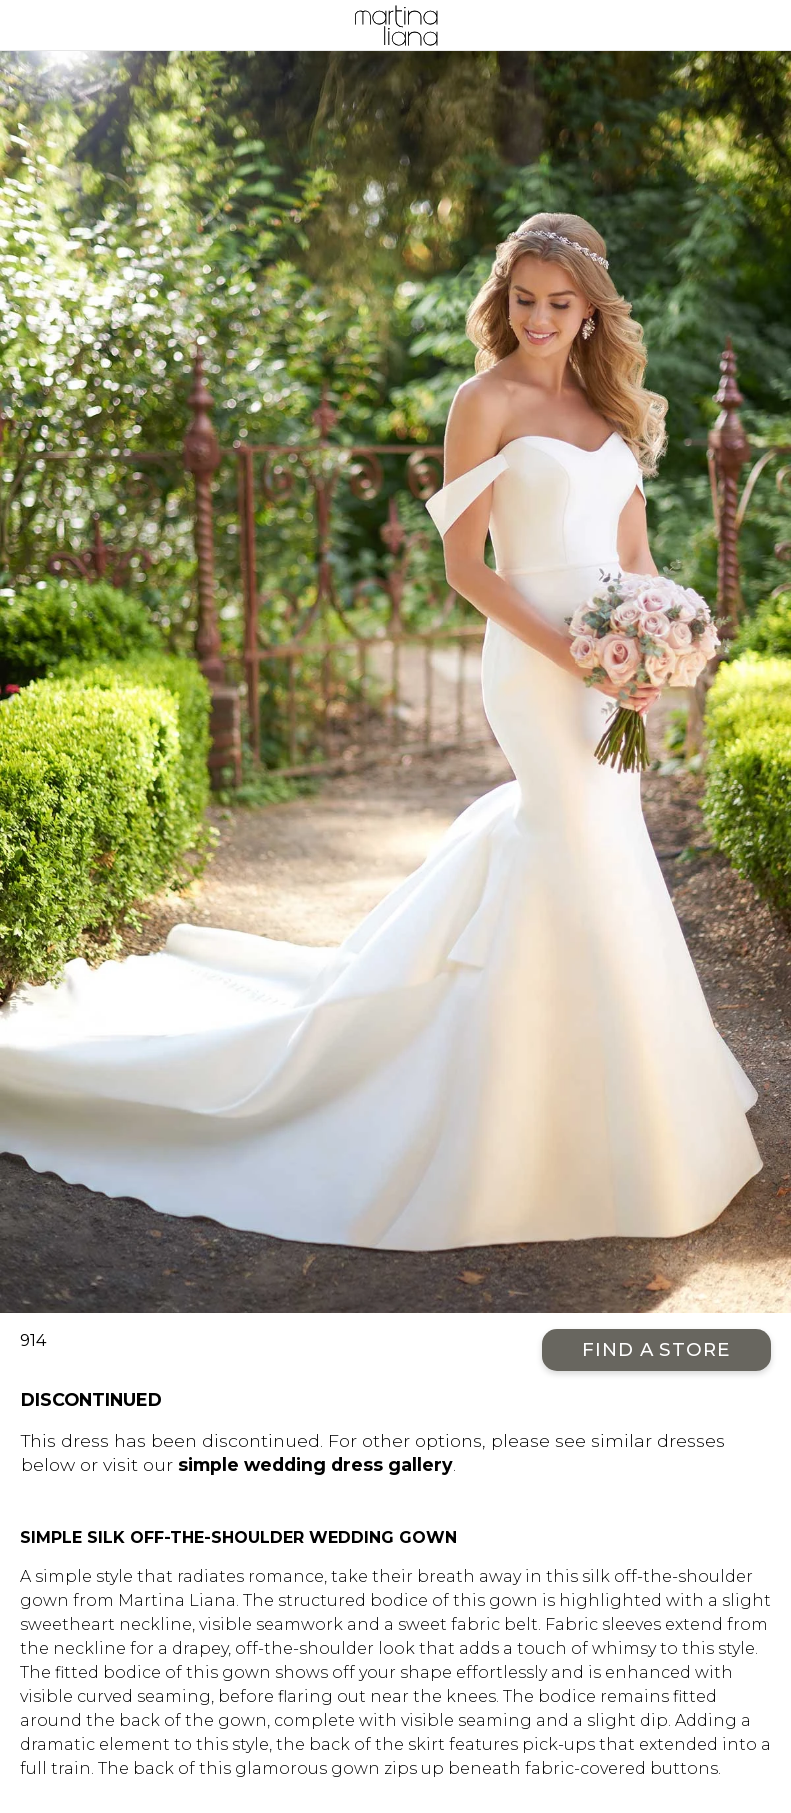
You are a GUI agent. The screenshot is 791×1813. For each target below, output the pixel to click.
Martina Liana (395, 25)
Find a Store (656, 1349)
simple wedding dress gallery (315, 1464)
